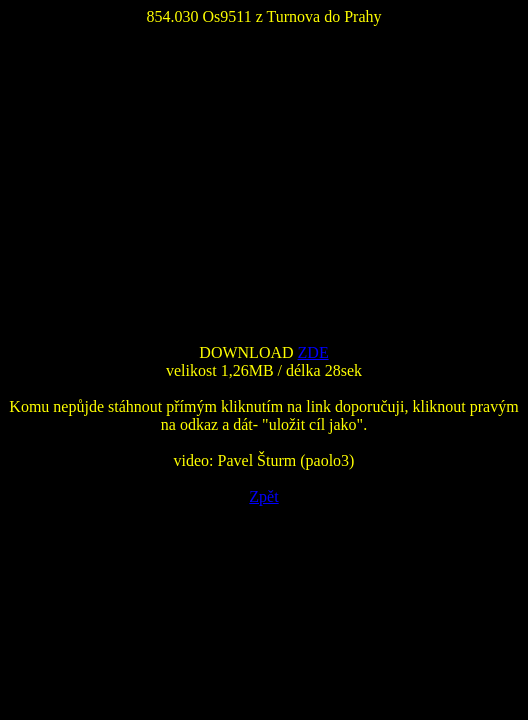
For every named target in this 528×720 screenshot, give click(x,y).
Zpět (263, 496)
